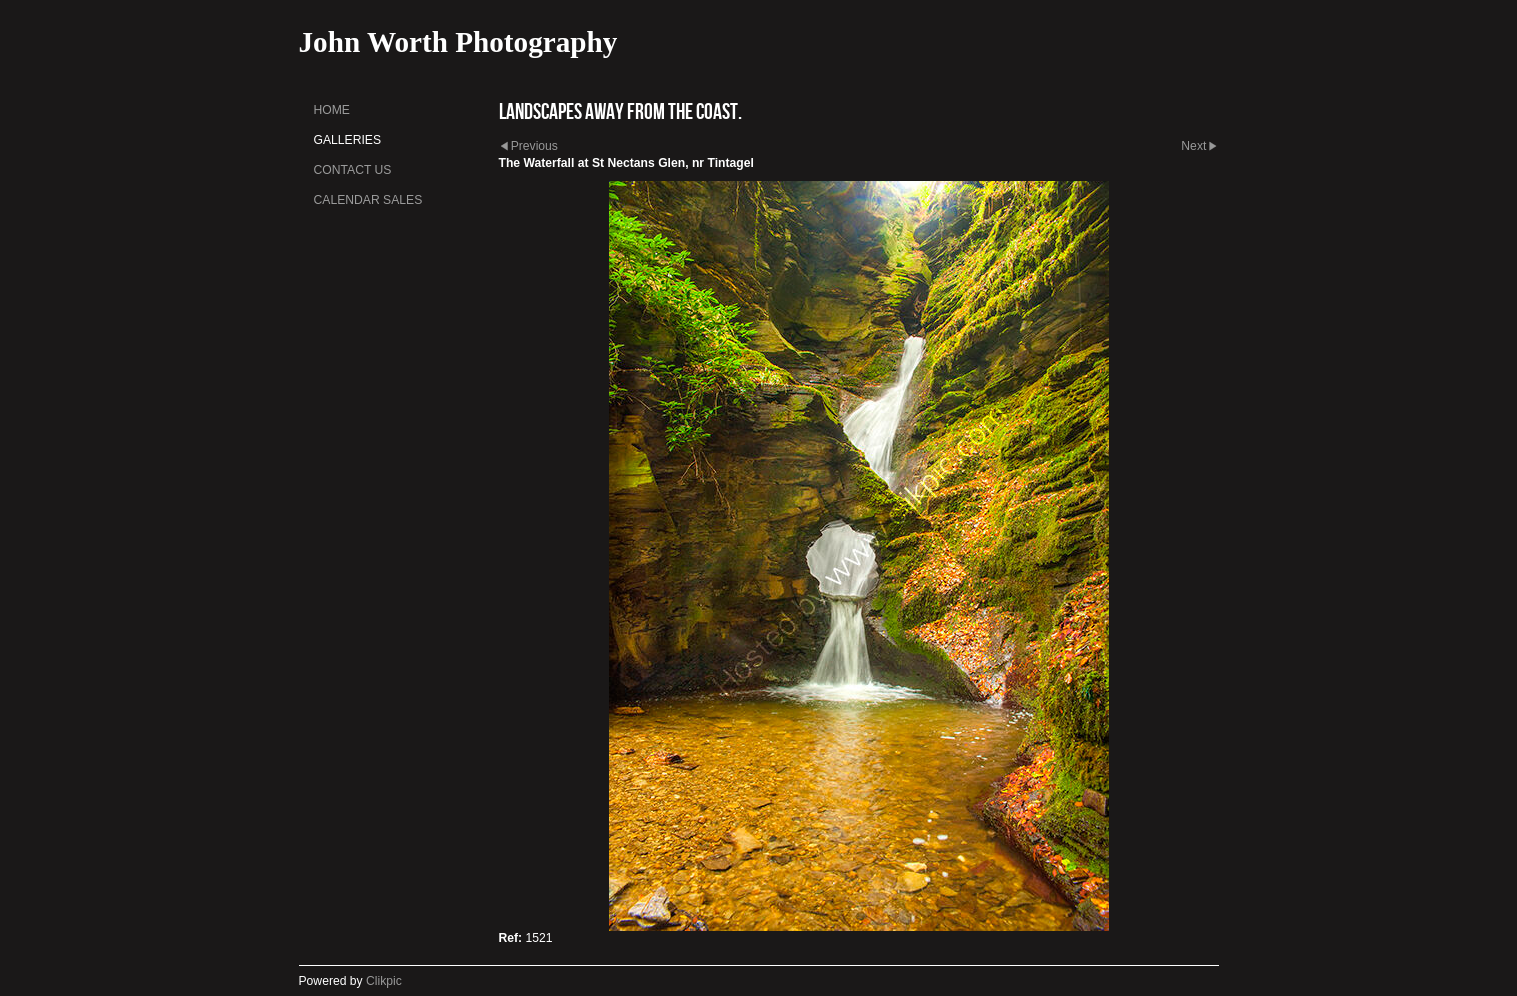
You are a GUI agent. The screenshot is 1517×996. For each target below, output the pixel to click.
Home (332, 110)
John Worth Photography (458, 42)
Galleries (348, 140)
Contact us (353, 170)
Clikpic (384, 981)
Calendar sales (368, 200)
